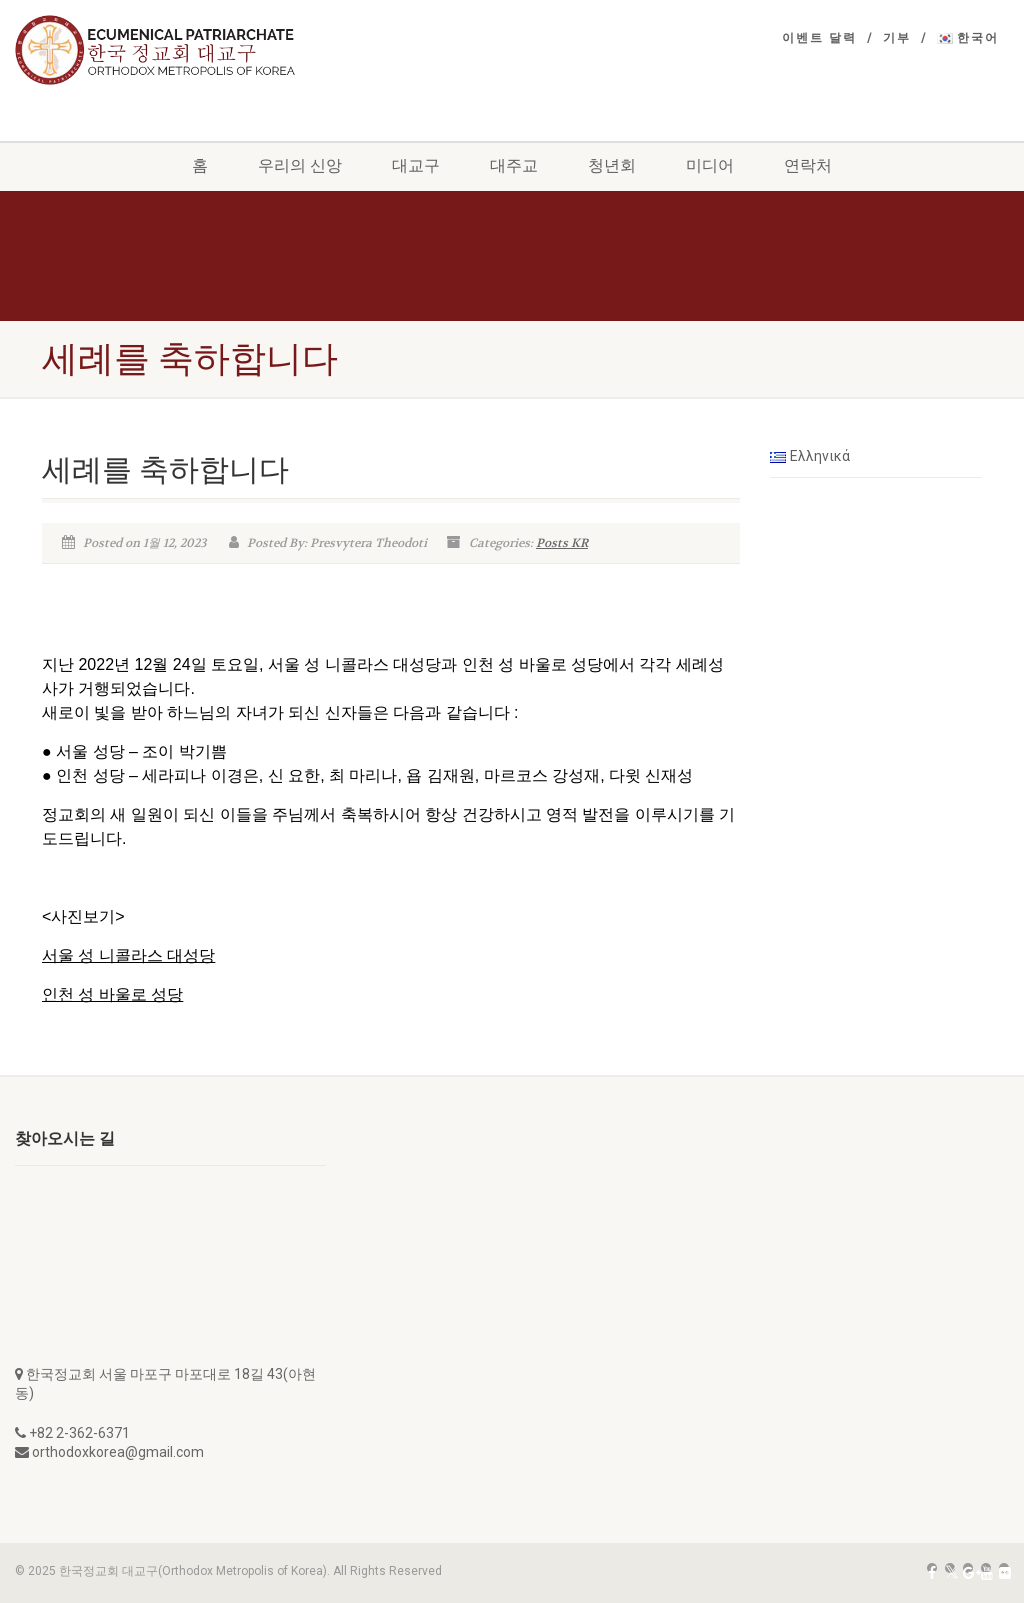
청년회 (612, 165)
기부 (897, 38)
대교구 (416, 165)
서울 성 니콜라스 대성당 (128, 955)
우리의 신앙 (300, 165)
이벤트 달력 (819, 38)
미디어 (710, 165)
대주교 (514, 165)
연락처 (808, 165)
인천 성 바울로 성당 (112, 994)
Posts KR (562, 543)
